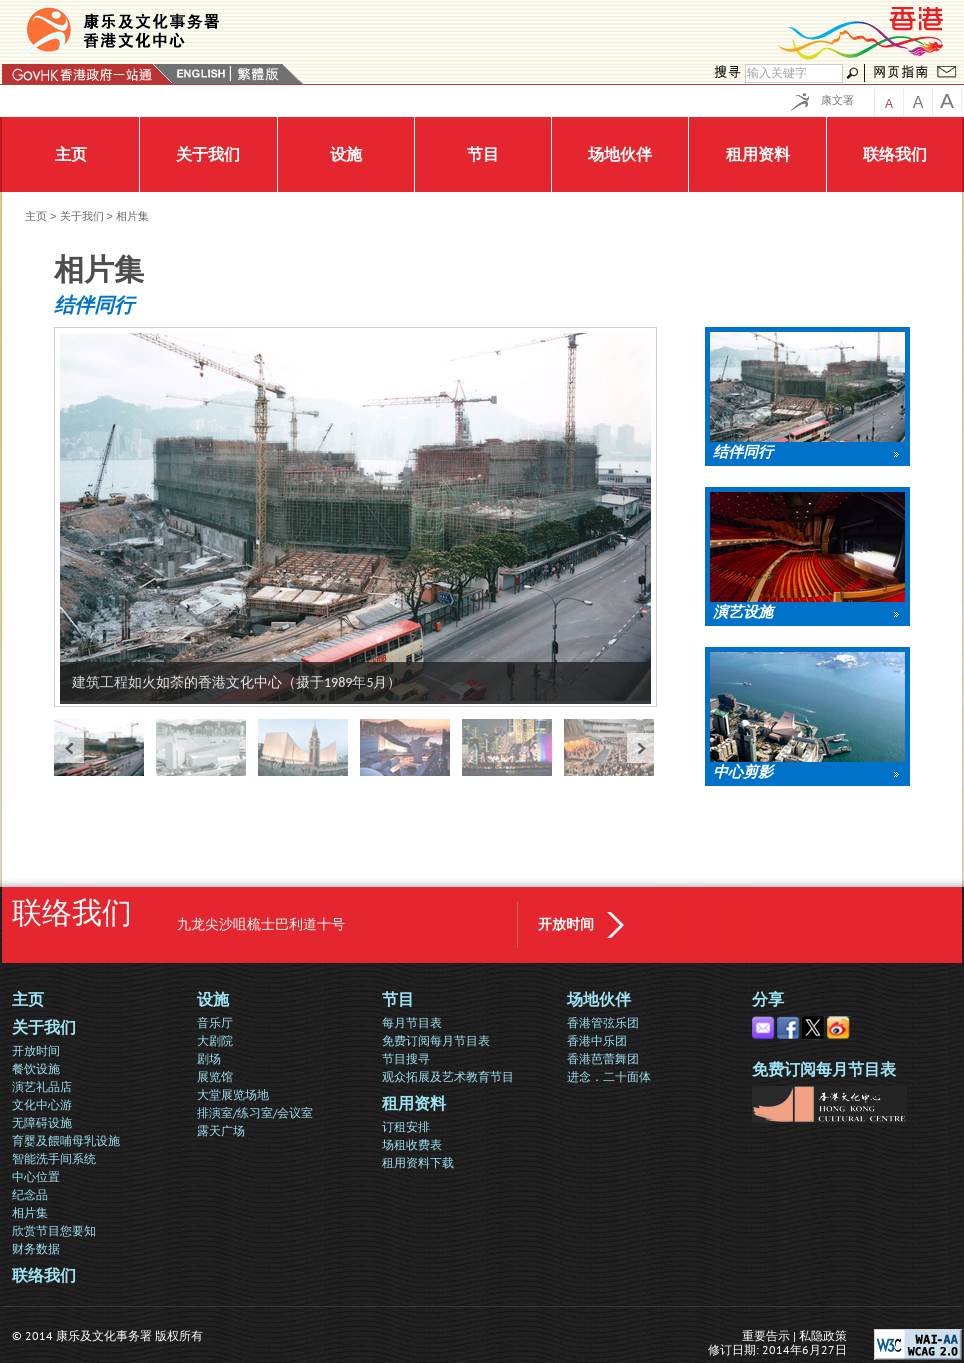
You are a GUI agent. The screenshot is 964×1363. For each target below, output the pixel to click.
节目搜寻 (406, 1058)
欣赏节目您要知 (54, 1230)
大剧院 (215, 1040)
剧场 (209, 1058)
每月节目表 (412, 1022)
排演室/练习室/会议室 (255, 1112)
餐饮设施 (36, 1068)
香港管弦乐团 (603, 1022)
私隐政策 (823, 1335)
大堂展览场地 (233, 1094)
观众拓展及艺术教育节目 (448, 1076)
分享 (768, 999)
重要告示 (766, 1335)
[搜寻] (794, 73)
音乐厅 (215, 1022)
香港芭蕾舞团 (603, 1058)
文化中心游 (42, 1104)
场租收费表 (412, 1144)
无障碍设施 (42, 1122)
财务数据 (36, 1248)
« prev (69, 747)
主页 (36, 216)
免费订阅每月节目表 (436, 1040)
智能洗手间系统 (54, 1158)
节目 (398, 999)
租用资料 (414, 1103)
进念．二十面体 (609, 1076)
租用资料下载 (418, 1162)
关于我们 (82, 216)
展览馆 (215, 1076)
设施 (213, 999)
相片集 (30, 1212)
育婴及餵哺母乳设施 (66, 1140)
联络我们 (44, 1275)
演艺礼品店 (42, 1086)
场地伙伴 (599, 999)
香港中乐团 (597, 1040)
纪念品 (30, 1194)
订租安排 (406, 1126)
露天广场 (221, 1130)
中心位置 (36, 1176)
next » (642, 747)
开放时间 (566, 924)
